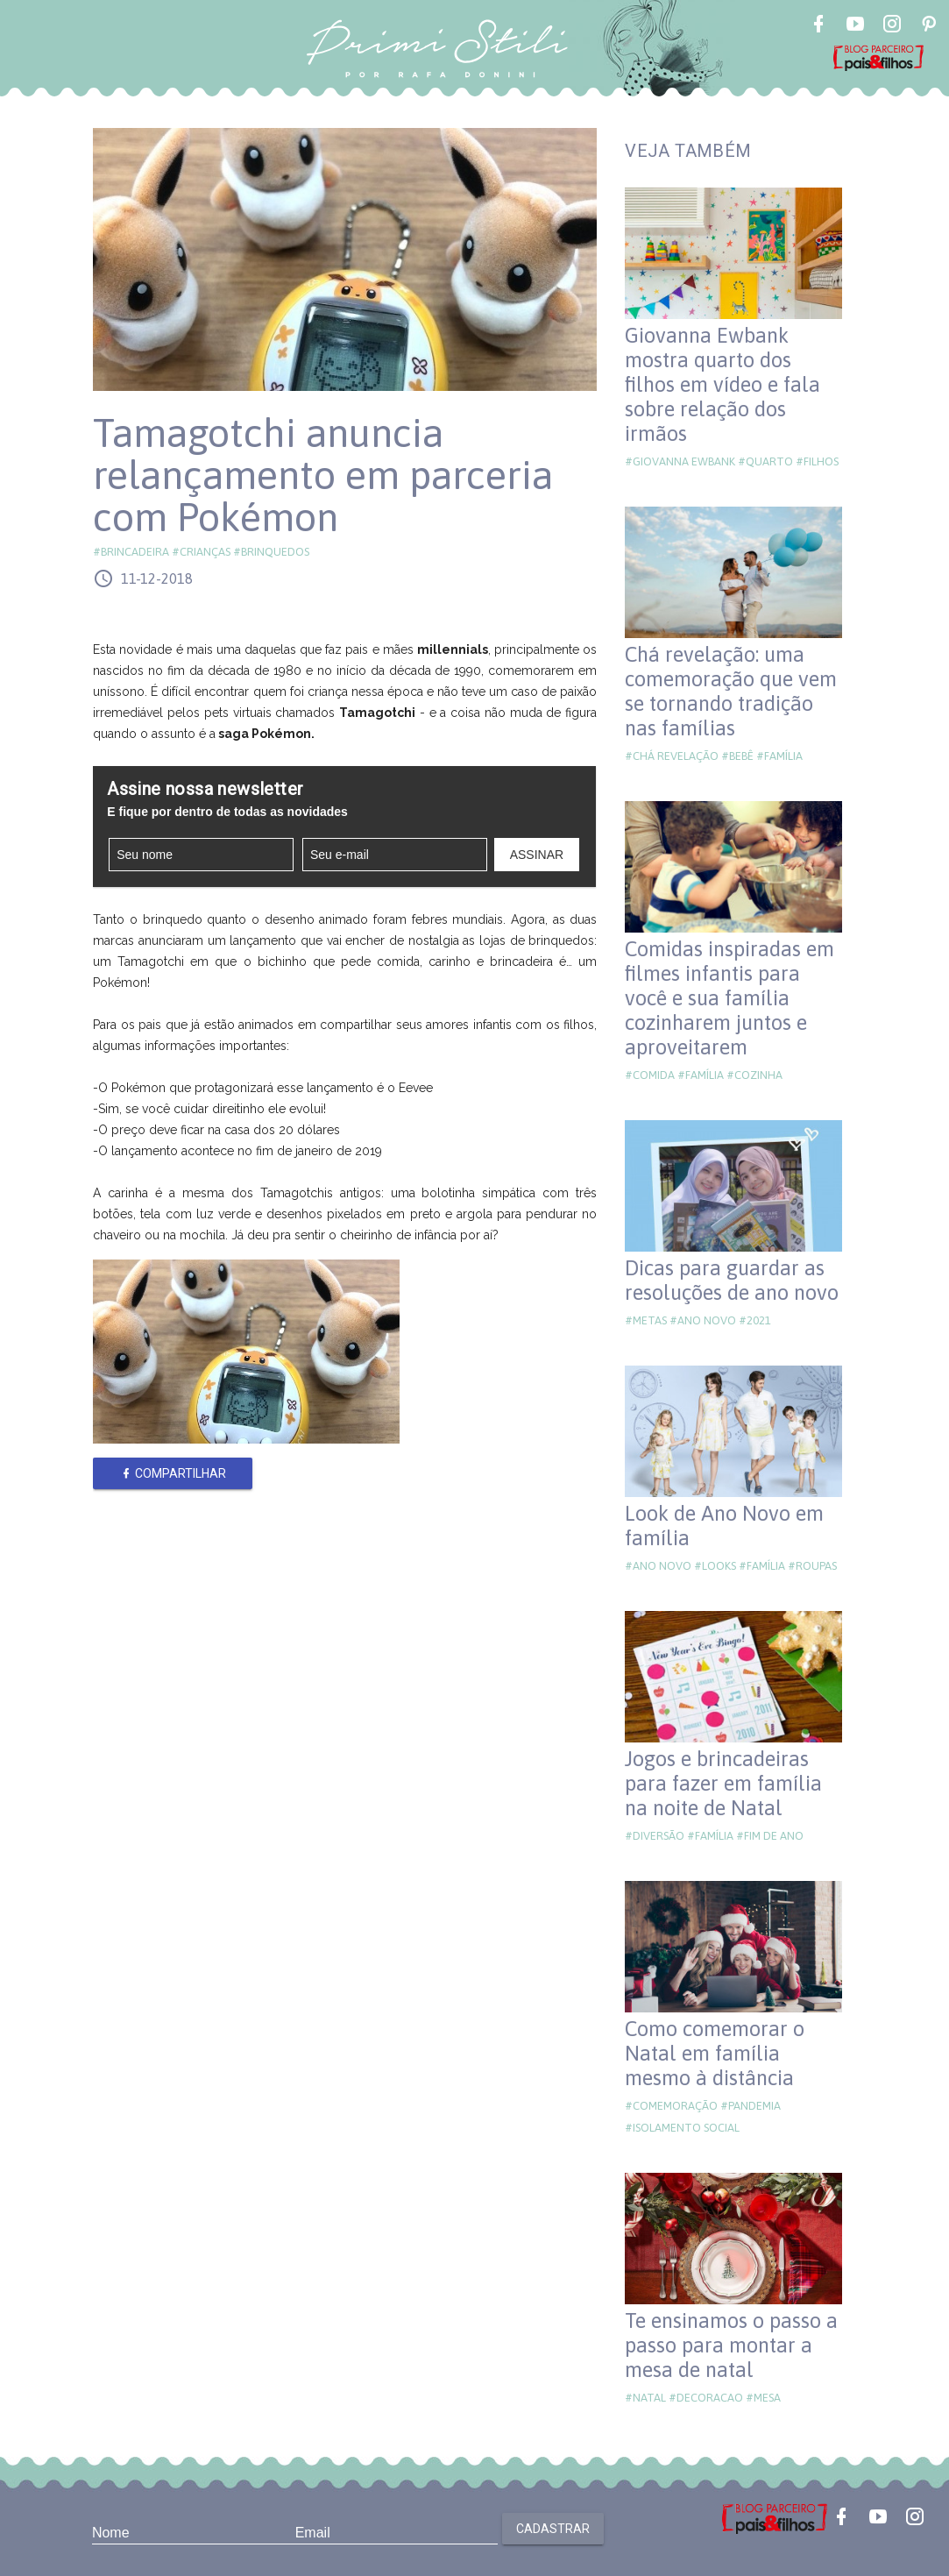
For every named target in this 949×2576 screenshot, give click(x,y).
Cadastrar (553, 2529)
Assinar (536, 855)
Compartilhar (173, 1473)
